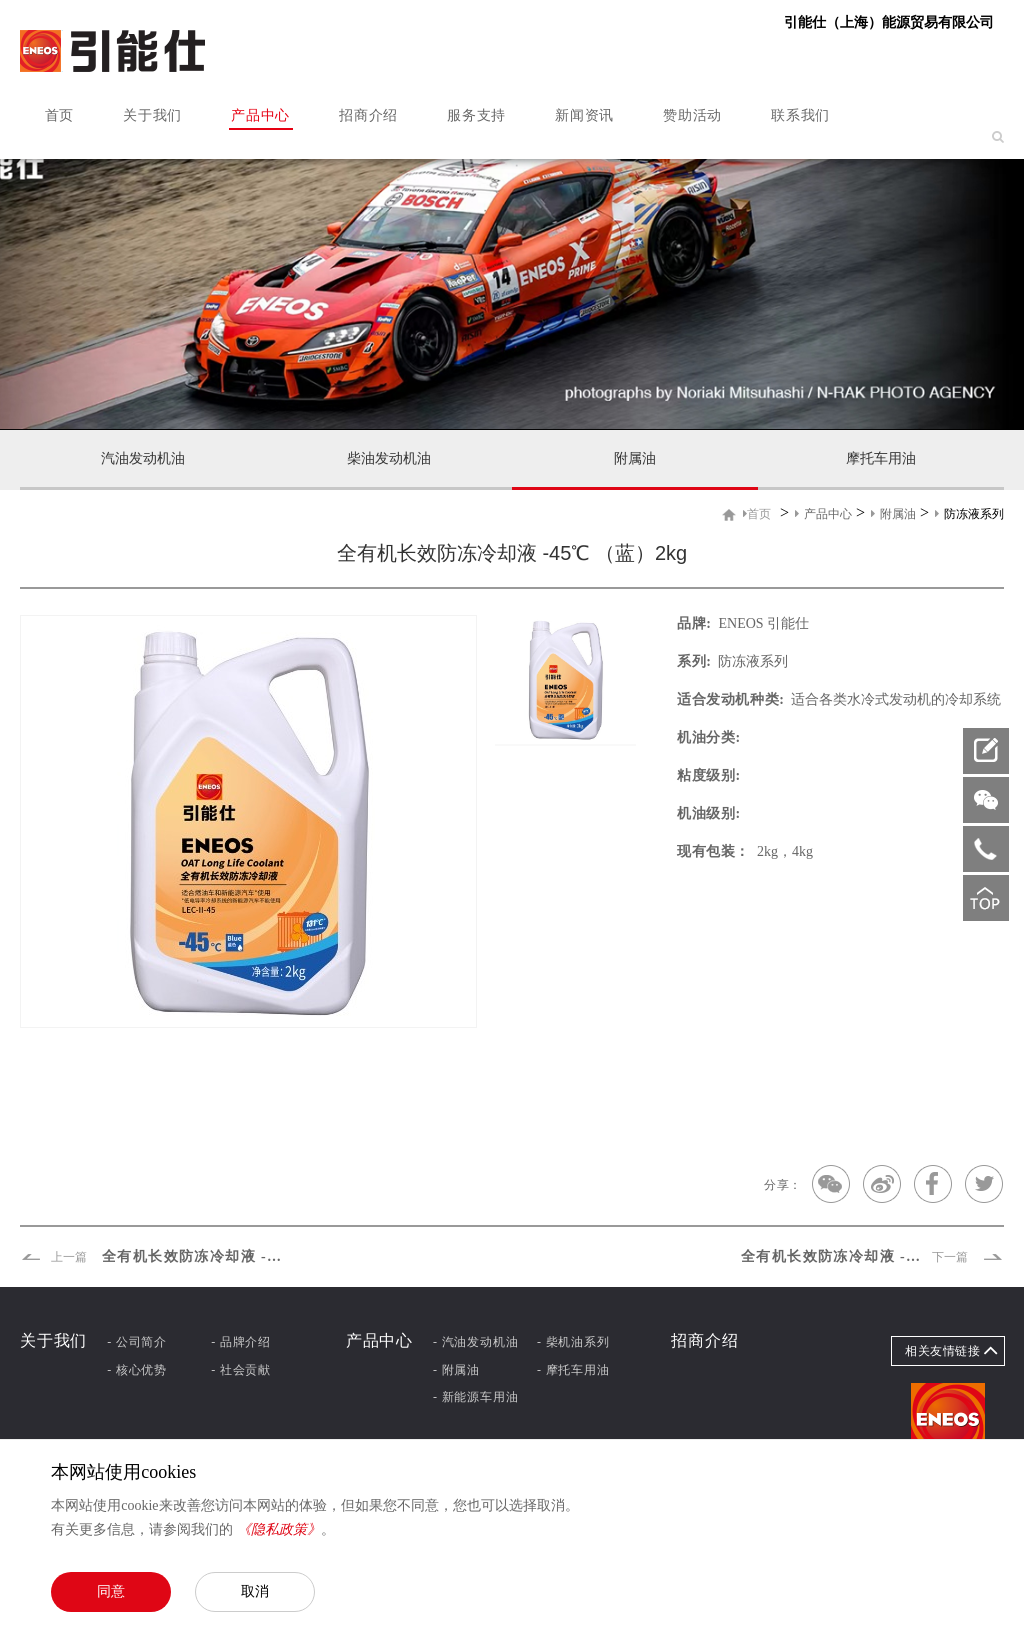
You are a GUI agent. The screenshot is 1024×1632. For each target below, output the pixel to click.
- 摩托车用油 (573, 1370)
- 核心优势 (137, 1370)
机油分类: (709, 737)
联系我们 (800, 115)
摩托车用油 (881, 458)
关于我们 (152, 115)
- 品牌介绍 (241, 1342)
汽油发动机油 (143, 458)
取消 (255, 1591)
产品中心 (260, 115)
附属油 (635, 458)
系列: (694, 661)
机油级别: (709, 813)
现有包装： (713, 851)
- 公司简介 (137, 1342)
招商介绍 (368, 115)
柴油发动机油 (389, 458)
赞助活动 (692, 115)
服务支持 (476, 115)
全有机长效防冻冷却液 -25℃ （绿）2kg (872, 1257)
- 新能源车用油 (475, 1397)
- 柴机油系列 (573, 1342)
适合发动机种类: (730, 699)
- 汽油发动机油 (475, 1342)
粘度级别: (709, 775)
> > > (873, 513)
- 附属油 (456, 1370)
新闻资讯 (584, 115)
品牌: (694, 623)
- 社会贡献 (241, 1370)
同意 (111, 1591)
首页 (59, 115)
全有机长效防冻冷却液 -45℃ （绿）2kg (152, 1256)
